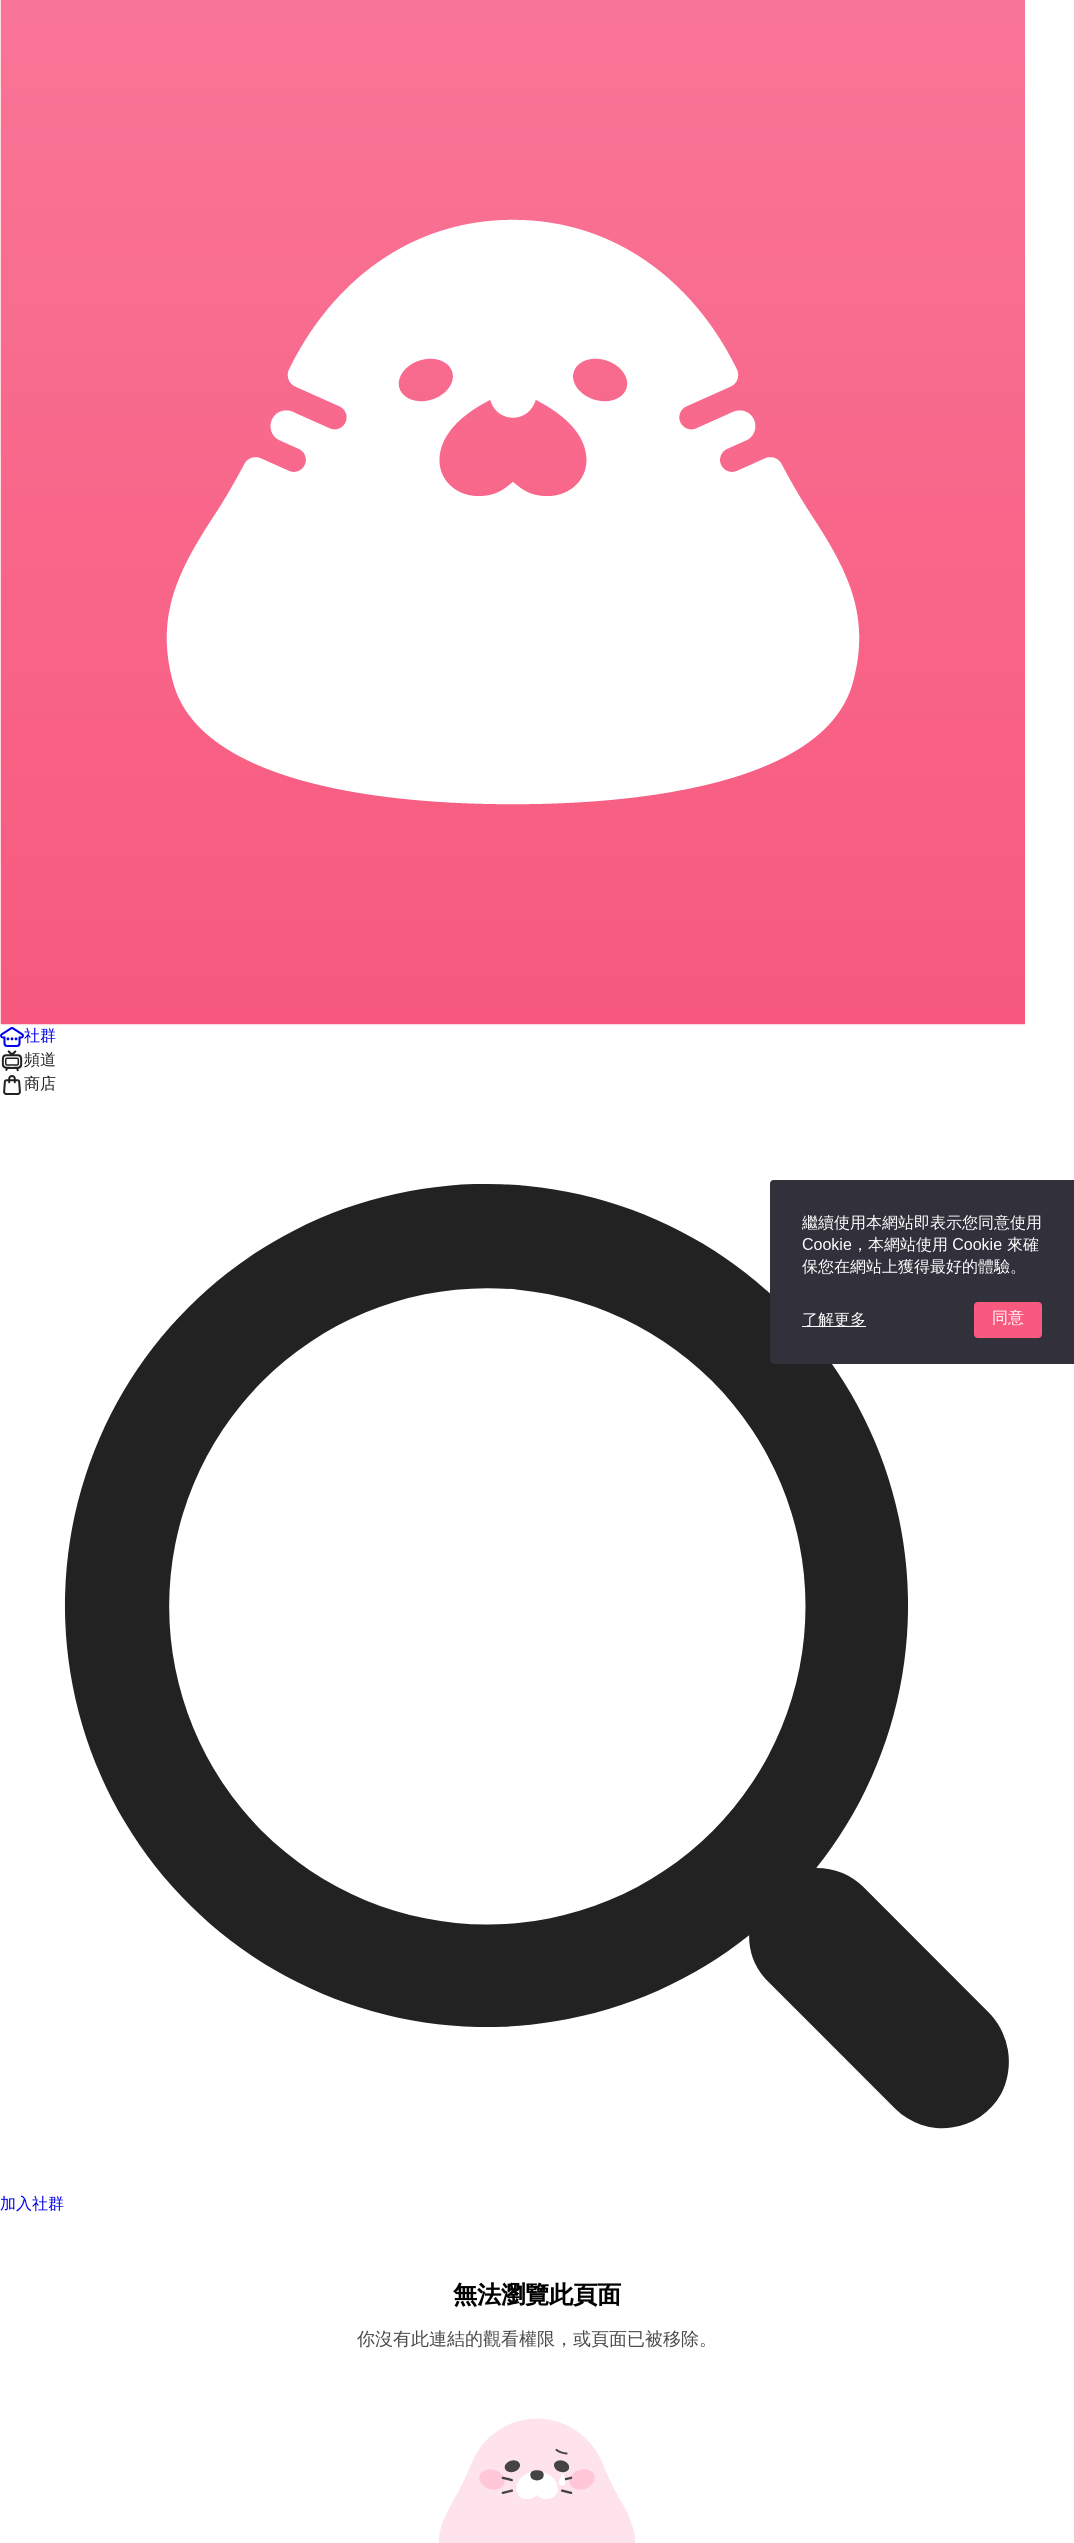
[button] (28, 1035)
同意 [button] (1008, 1317)
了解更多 (834, 1319)
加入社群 (32, 2203)
